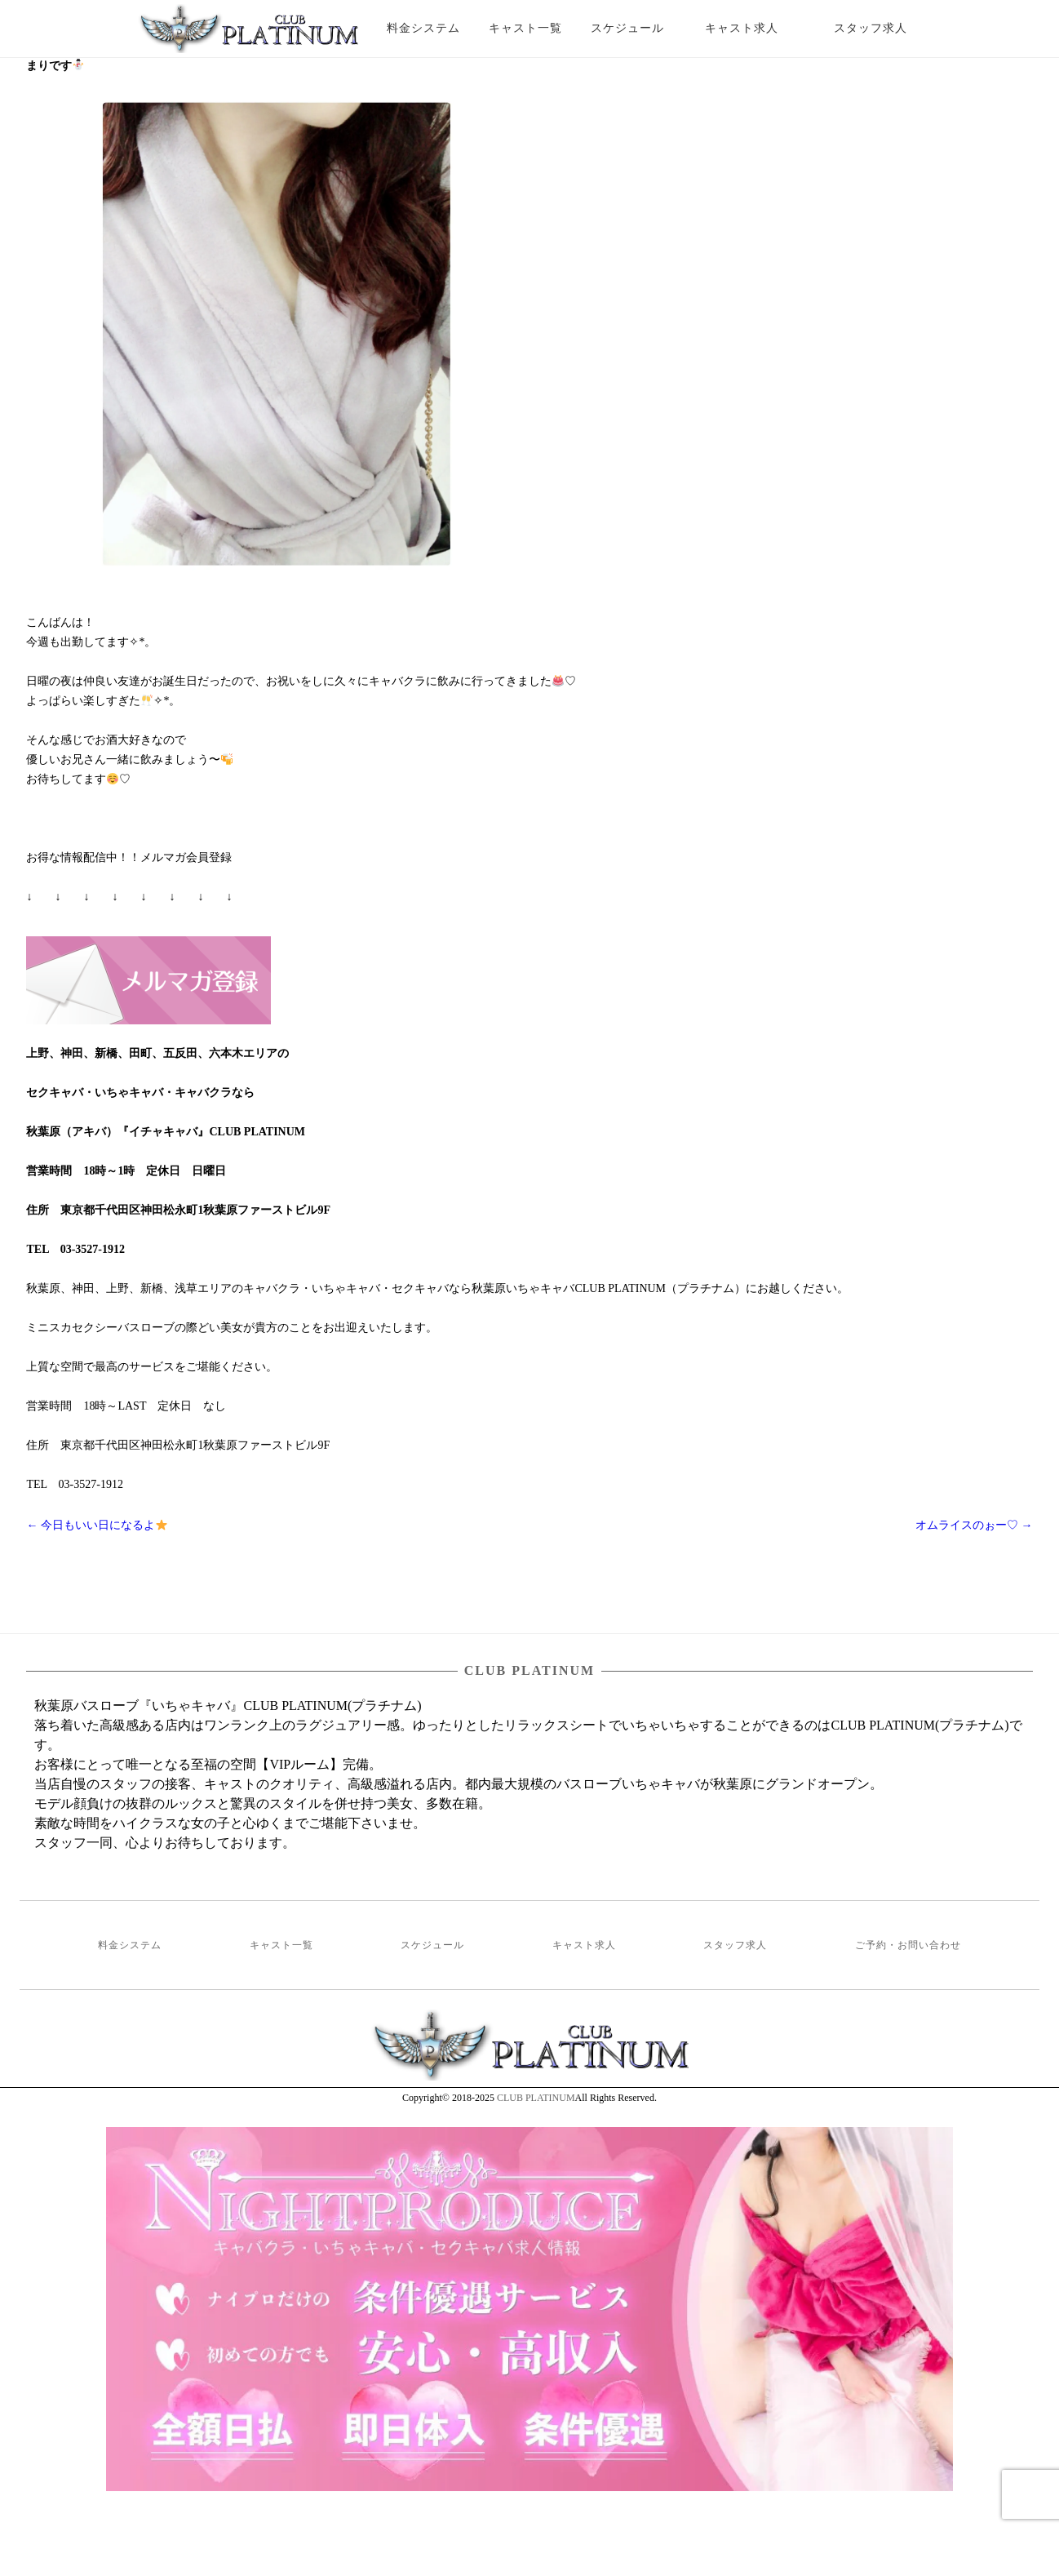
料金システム (423, 28)
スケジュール (627, 28)
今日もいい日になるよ (96, 1525)
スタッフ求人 (885, 28)
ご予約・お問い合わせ (908, 1945)
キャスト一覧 (525, 28)
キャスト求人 (754, 28)
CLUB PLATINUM (536, 2097)
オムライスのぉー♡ (974, 1525)
